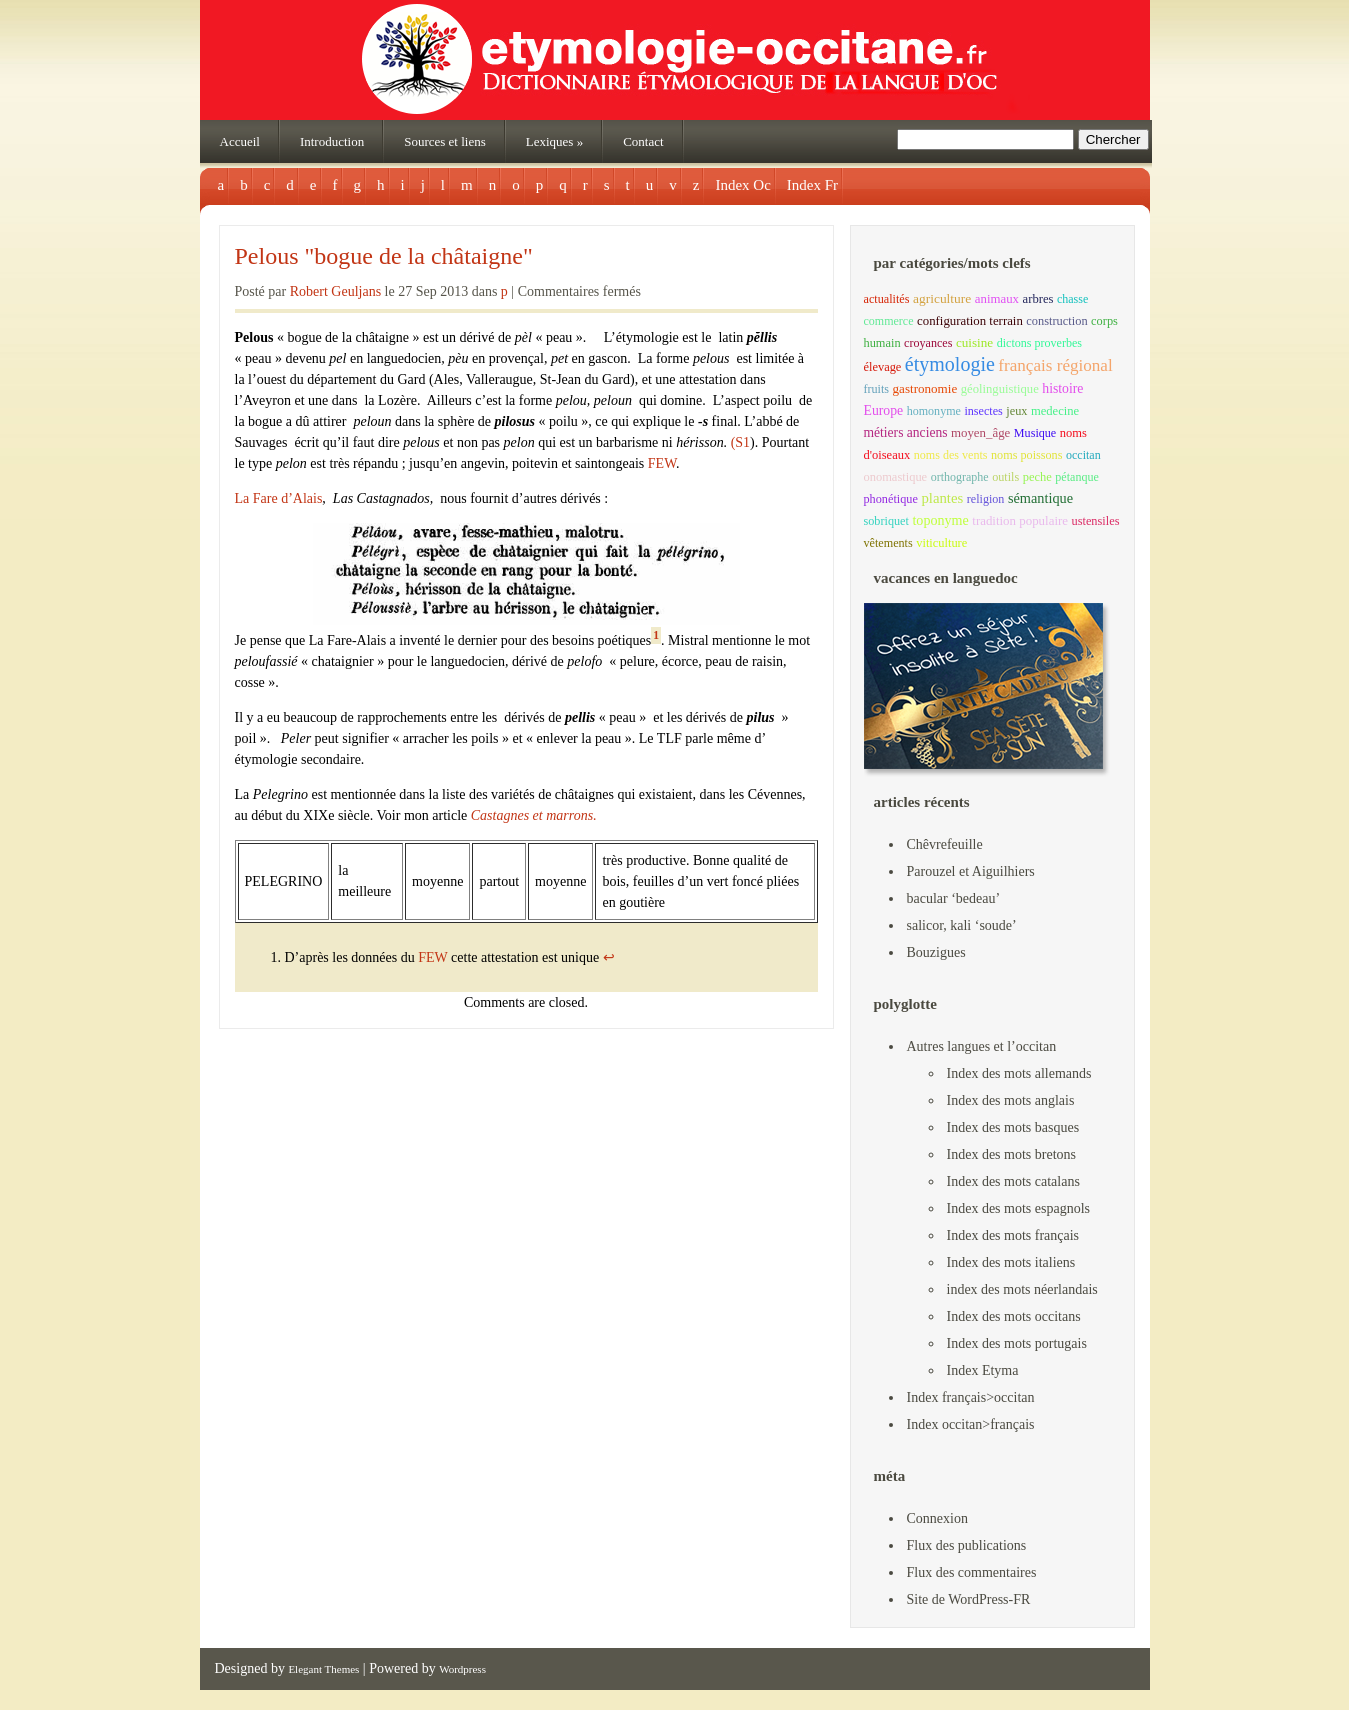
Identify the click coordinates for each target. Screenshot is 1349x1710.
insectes (983, 411)
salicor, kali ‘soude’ (962, 925)
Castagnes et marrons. (534, 815)
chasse (1072, 299)
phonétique (891, 499)
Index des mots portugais (1017, 1343)
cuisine (974, 342)
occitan (1083, 455)
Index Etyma (983, 1370)
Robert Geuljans (335, 291)
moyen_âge (980, 433)
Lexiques (554, 141)
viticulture (941, 543)
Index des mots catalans (1013, 1181)
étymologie (950, 364)
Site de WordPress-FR (969, 1599)
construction (1056, 321)
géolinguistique (1000, 389)
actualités (887, 299)
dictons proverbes (1039, 343)
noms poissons (1026, 455)
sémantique (1040, 498)
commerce (889, 321)
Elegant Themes (323, 1669)
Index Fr (812, 185)
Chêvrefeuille (945, 844)
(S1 (740, 442)
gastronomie (925, 388)
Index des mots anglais (1011, 1100)
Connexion (937, 1518)
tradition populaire (1020, 520)
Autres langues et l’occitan (982, 1046)
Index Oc (742, 185)
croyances (928, 343)
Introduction (332, 141)
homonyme (934, 411)
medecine (1055, 411)
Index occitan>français (971, 1424)
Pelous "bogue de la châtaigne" (384, 256)
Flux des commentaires (972, 1572)
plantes (942, 498)
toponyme (940, 520)
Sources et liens (445, 141)
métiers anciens (906, 432)
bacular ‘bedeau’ (954, 898)
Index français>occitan (971, 1397)
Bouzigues (936, 952)
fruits (877, 389)
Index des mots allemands (1019, 1073)
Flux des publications (967, 1545)
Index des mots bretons (1011, 1154)
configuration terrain (970, 321)
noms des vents (951, 455)
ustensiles (1096, 521)
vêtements (888, 543)
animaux (997, 299)
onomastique (896, 477)
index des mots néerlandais (1022, 1289)
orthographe (960, 477)
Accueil (240, 141)
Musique (1035, 433)
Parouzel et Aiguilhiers (971, 871)
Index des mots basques (1013, 1127)
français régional (1055, 365)
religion (986, 499)
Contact (643, 141)
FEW (662, 463)
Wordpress (462, 1669)
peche (1037, 477)
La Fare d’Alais (279, 498)
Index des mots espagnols (1018, 1208)
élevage (883, 367)
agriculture (942, 298)
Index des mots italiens (1011, 1262)
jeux (1016, 411)
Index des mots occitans (1014, 1316)
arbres (1038, 299)
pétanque (1076, 477)
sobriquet (886, 521)
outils (1005, 477)
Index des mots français (1013, 1235)
